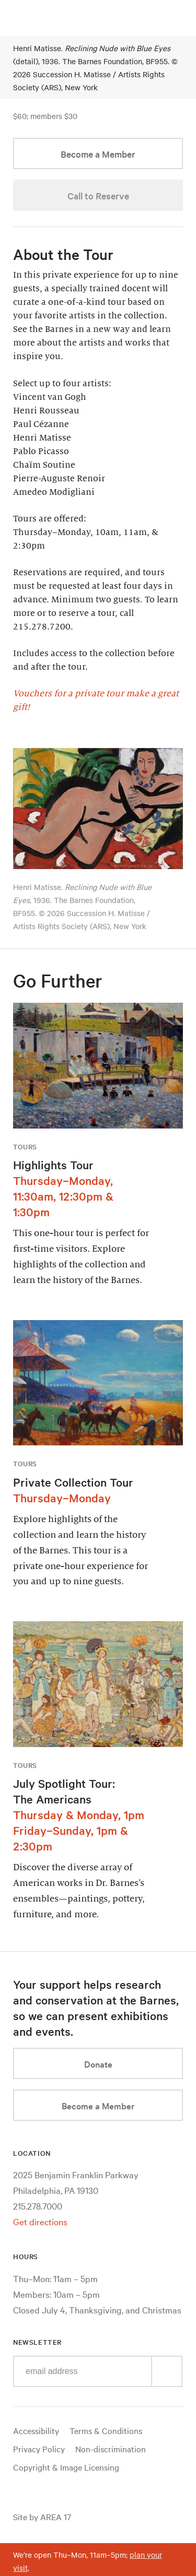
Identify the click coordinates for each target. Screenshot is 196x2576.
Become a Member (98, 154)
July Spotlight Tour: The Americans (64, 1791)
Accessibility (36, 2430)
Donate (98, 2064)
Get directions (40, 2221)
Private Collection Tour (73, 1482)
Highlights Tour (53, 1164)
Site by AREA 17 (42, 2516)
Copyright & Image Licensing (66, 2467)
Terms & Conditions (106, 2430)
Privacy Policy (39, 2448)
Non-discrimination (110, 2448)
